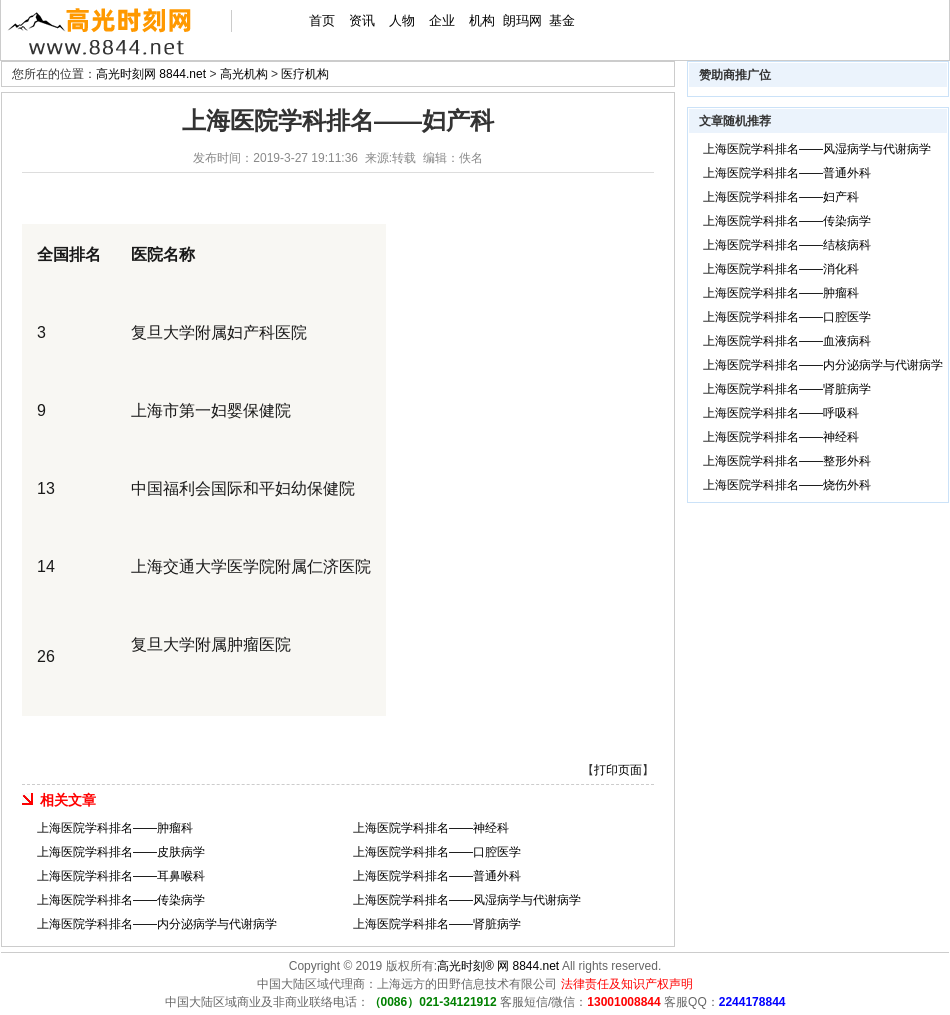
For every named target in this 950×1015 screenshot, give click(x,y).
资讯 (362, 20)
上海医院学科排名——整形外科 (787, 461)
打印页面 (618, 770)
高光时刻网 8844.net (151, 74)
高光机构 (244, 74)
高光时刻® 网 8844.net (498, 966)
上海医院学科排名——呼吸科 (781, 413)
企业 (442, 20)
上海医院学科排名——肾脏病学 (437, 924)
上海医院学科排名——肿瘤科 (115, 828)
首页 (322, 20)
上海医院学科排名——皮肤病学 (121, 852)
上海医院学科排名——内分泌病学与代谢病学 (157, 924)
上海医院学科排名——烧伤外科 (787, 485)
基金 (562, 20)
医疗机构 (305, 74)
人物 (402, 20)
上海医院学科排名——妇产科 (781, 197)
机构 (482, 20)
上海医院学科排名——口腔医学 (437, 852)
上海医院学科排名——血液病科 (787, 341)
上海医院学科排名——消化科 (781, 269)
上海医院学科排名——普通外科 (437, 876)
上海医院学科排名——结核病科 (787, 245)
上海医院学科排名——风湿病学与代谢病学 (467, 900)
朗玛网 (522, 20)
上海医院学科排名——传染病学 (121, 900)
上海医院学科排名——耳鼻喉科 (121, 876)
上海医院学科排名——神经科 (431, 828)
